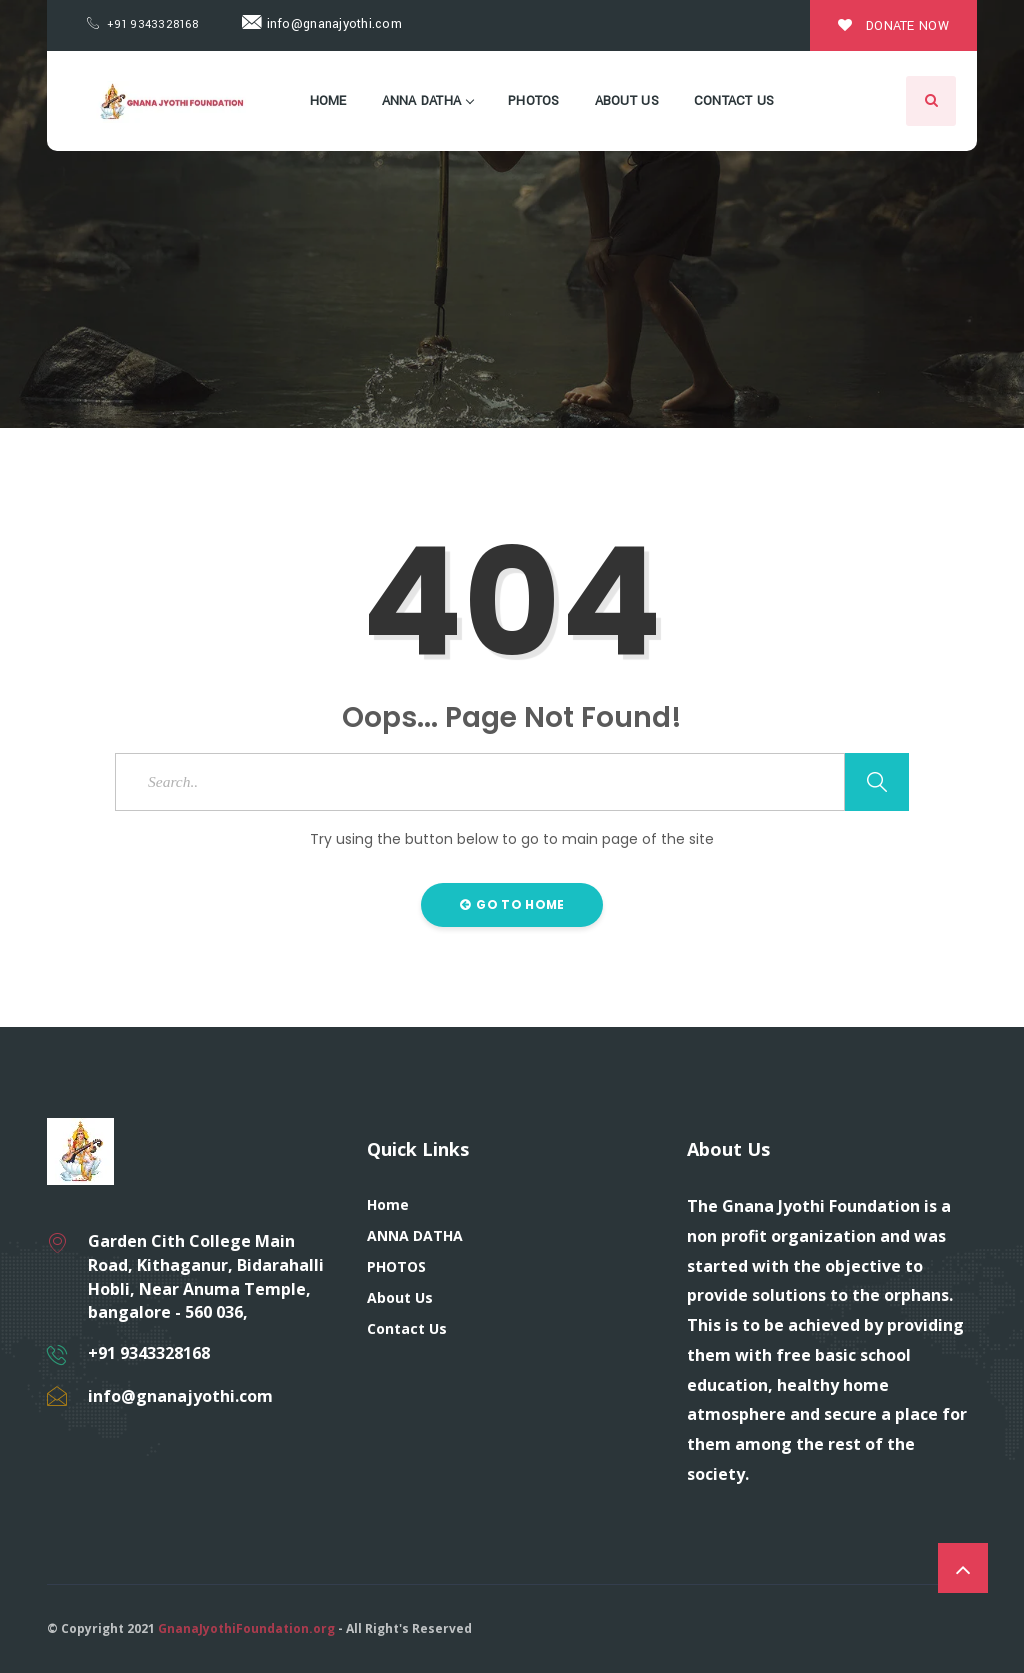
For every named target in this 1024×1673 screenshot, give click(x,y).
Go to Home (512, 904)
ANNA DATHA (428, 101)
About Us (627, 101)
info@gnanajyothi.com (322, 24)
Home (328, 101)
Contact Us (734, 101)
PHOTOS (534, 101)
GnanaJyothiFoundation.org (246, 1628)
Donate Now (893, 26)
